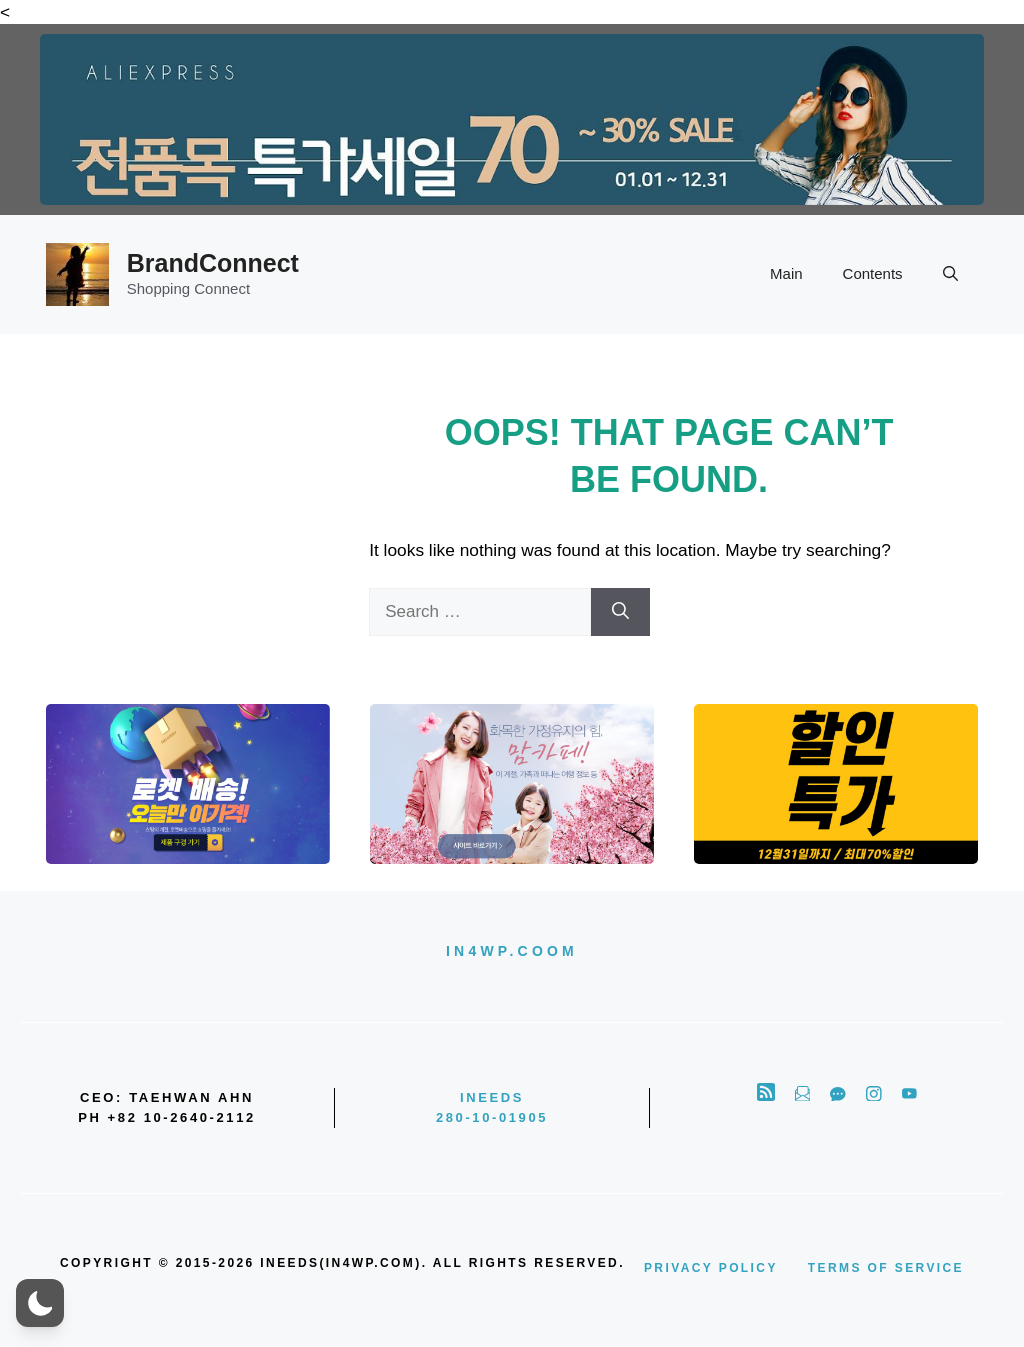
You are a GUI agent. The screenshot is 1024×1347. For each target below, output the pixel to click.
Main (786, 273)
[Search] (620, 612)
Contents (873, 273)
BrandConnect (213, 263)
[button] (950, 274)
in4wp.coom (512, 951)
